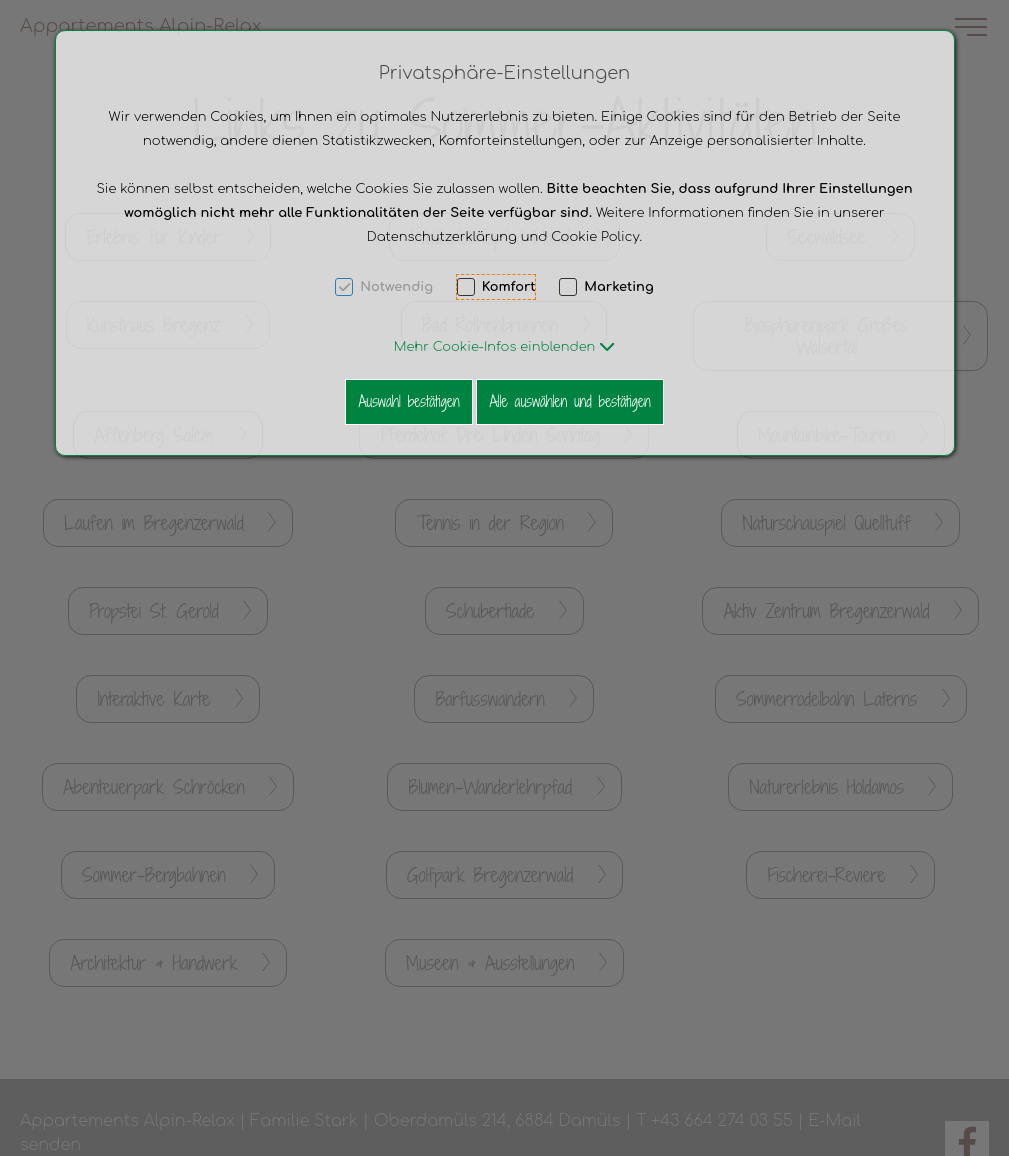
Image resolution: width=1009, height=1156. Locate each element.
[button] (504, 347)
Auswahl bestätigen (408, 401)
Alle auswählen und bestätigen (569, 401)
